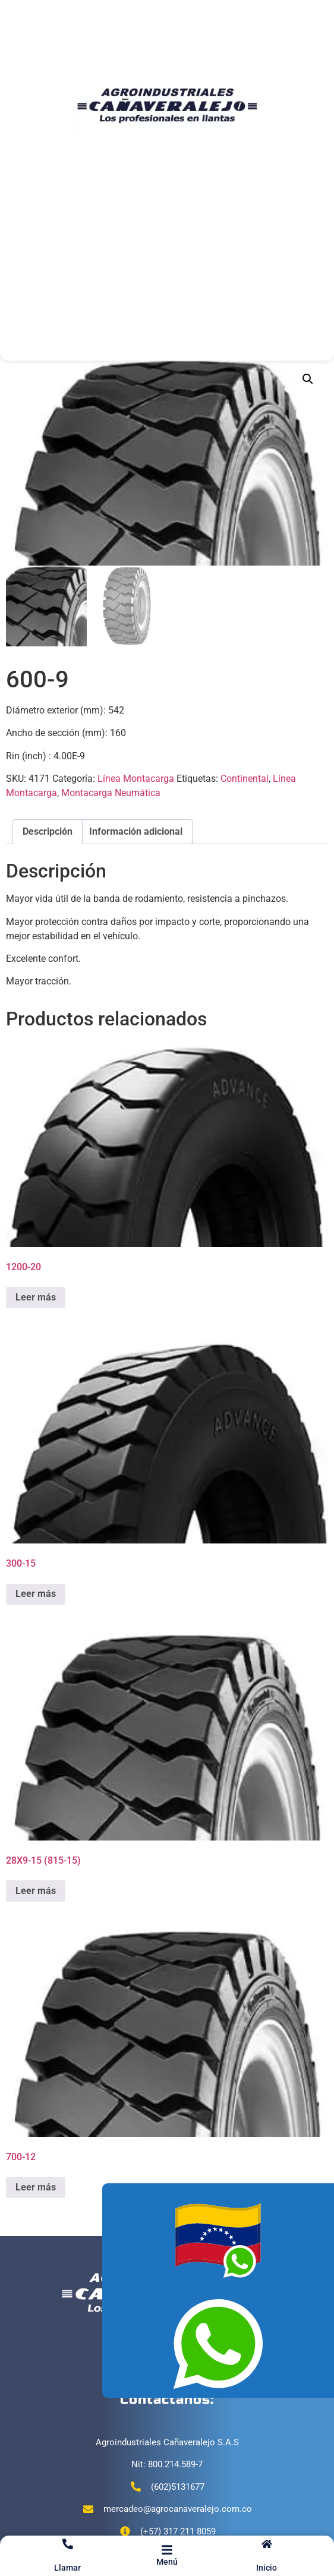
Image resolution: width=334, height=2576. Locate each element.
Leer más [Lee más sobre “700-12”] (35, 2187)
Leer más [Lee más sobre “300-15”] (35, 1593)
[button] (308, 379)
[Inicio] (266, 2544)
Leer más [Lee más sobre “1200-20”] (35, 1297)
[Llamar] (67, 2544)
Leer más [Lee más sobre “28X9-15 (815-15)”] (35, 1890)
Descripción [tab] (48, 831)
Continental (244, 778)
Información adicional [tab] (135, 831)
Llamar (67, 2567)
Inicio (266, 2567)
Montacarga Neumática (110, 792)
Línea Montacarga (135, 778)
